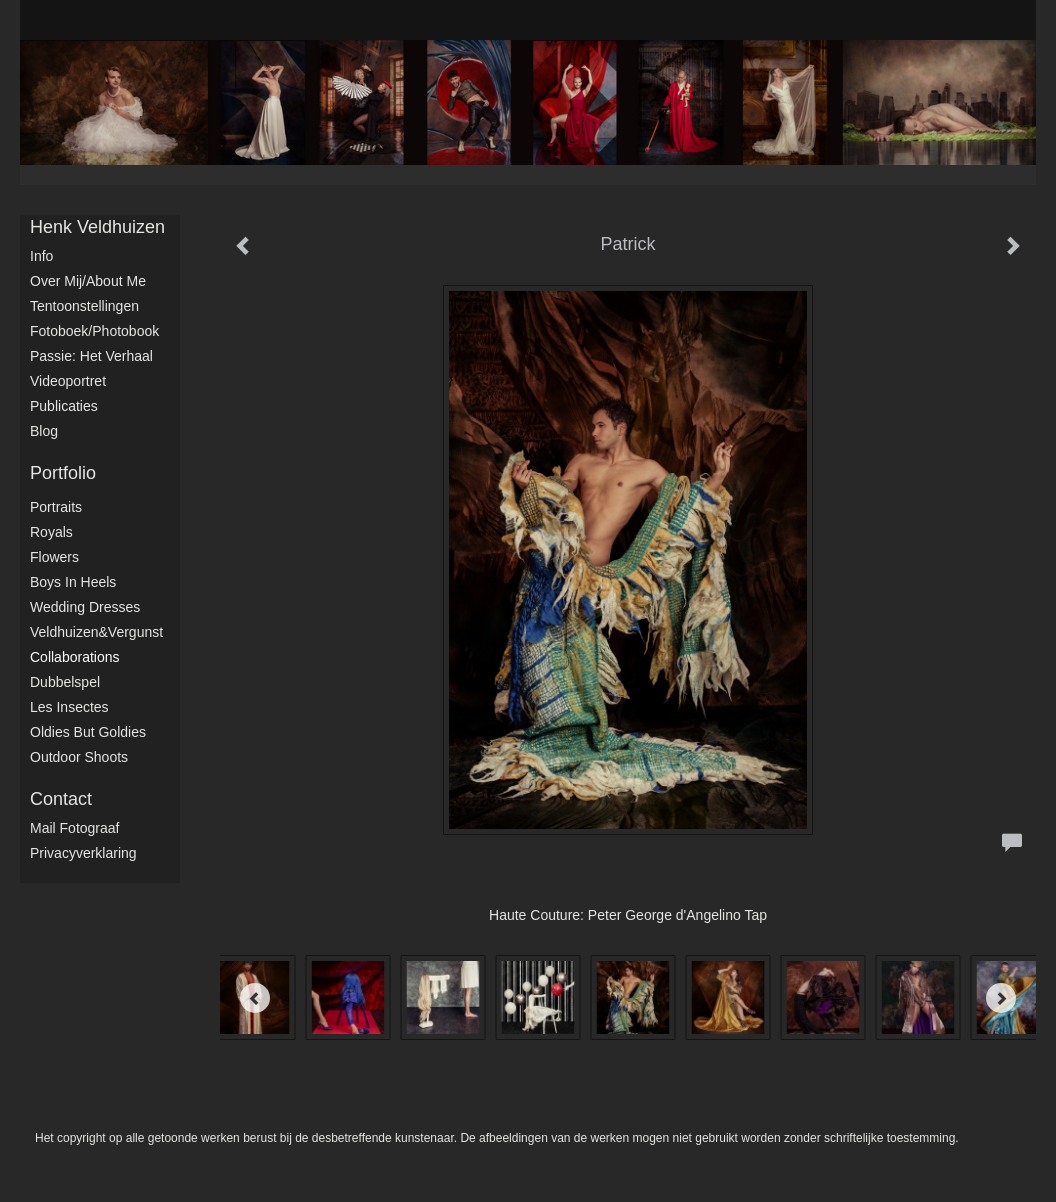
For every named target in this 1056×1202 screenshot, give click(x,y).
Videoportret (68, 381)
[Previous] (255, 998)
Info (41, 256)
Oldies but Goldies (88, 732)
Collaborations (75, 657)
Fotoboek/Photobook (94, 331)
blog (44, 431)
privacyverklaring (83, 853)
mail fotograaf (74, 828)
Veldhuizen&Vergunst (96, 632)
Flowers (54, 557)
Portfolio (63, 473)
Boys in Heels (73, 582)
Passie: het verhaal (91, 356)
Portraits (56, 507)
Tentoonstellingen (84, 306)
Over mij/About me (88, 281)
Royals (51, 532)
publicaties (64, 406)
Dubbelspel (65, 682)
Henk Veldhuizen (97, 227)
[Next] (1001, 998)
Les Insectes (69, 707)
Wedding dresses (85, 607)
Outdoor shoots (79, 757)
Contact (61, 799)
